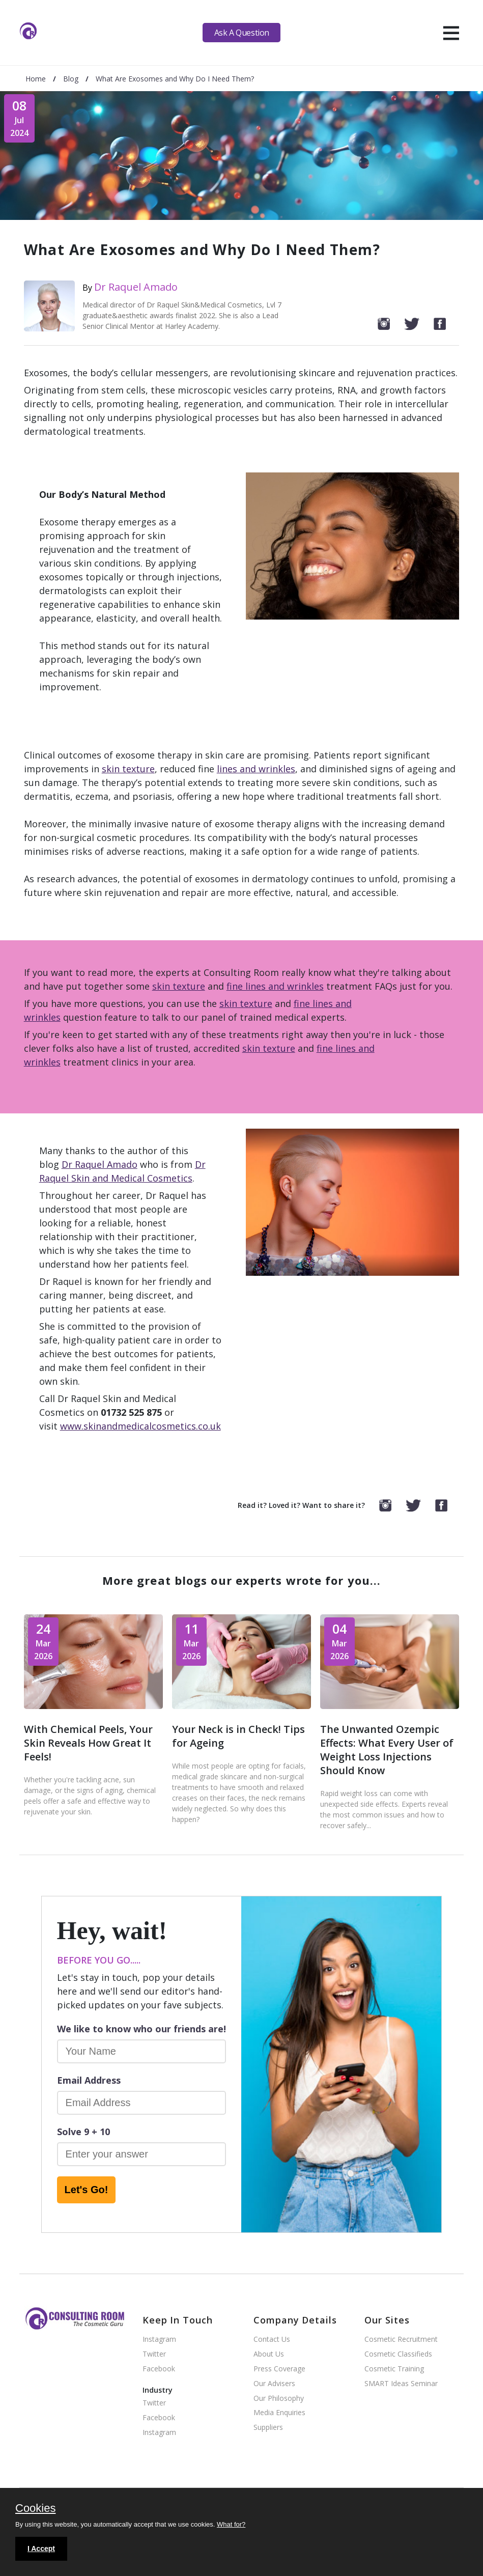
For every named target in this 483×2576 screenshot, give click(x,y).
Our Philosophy (278, 2398)
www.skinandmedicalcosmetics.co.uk (140, 1426)
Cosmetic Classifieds (398, 2354)
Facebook (159, 2369)
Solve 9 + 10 (83, 2131)
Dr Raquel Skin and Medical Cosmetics (122, 1171)
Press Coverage (279, 2369)
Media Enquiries (279, 2413)
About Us (268, 2354)
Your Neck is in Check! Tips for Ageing (238, 1736)
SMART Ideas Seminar (401, 2383)
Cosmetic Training (394, 2369)
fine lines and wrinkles (275, 986)
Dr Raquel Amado (136, 287)
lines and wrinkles (256, 769)
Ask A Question (241, 32)
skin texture (128, 769)
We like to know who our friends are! (141, 2029)
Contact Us (271, 2339)
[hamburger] (451, 32)
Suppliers (268, 2427)
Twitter (154, 2354)
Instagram (159, 2339)
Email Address (89, 2080)
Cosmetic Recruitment (401, 2339)
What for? (231, 2524)
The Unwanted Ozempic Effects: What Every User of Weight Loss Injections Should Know (386, 1749)
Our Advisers (274, 2383)
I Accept (41, 2548)
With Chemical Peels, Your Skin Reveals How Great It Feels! (88, 1742)
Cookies (35, 2508)
